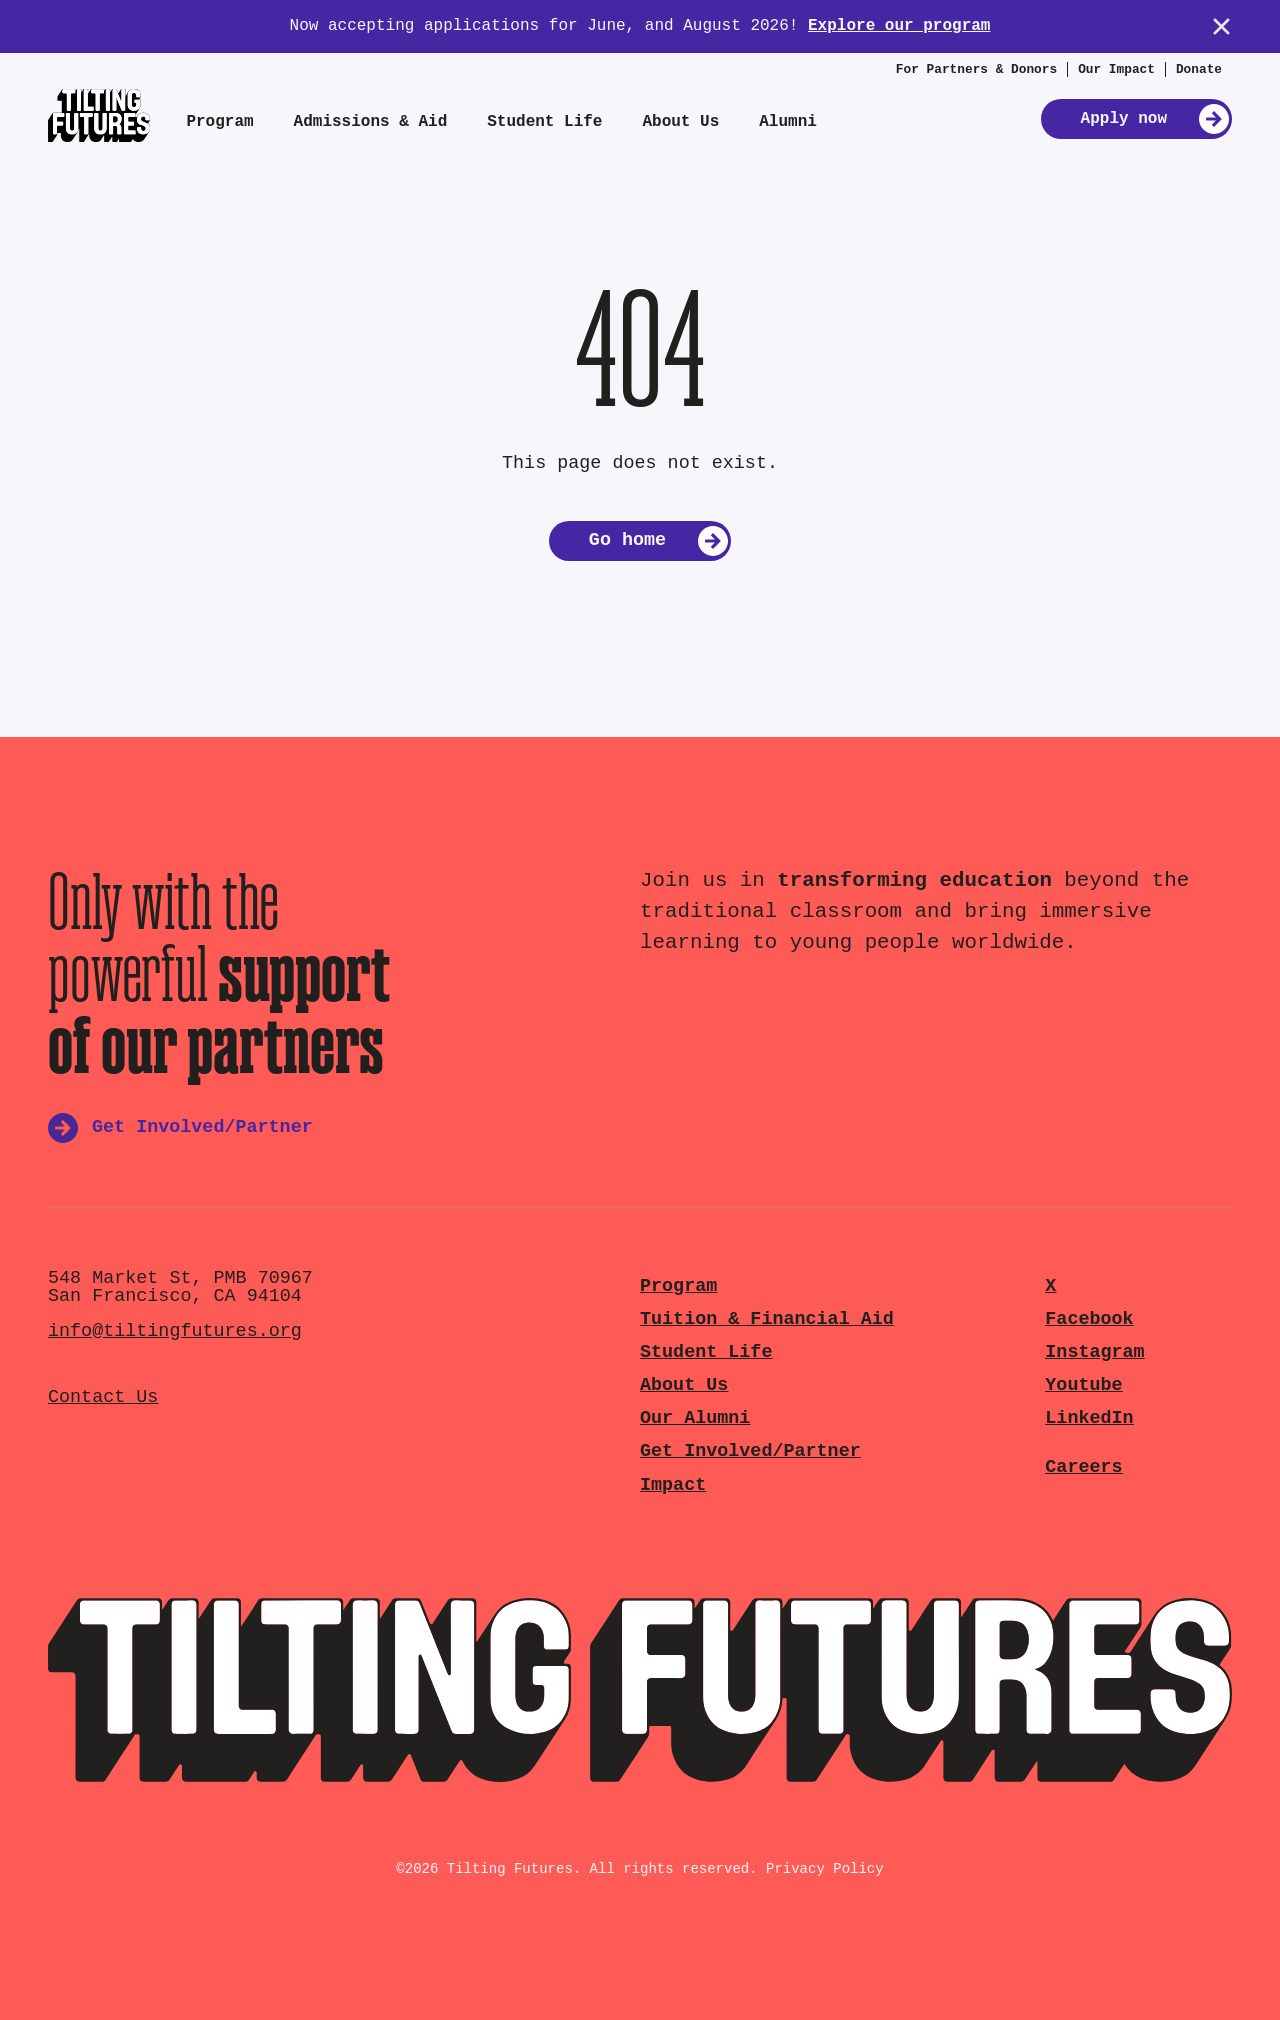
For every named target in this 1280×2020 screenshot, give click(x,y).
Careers (1083, 1467)
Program (219, 122)
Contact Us (103, 1397)
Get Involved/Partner (750, 1451)
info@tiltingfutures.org (175, 1331)
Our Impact (1116, 69)
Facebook (1089, 1319)
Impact (673, 1485)
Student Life (544, 122)
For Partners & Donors (976, 69)
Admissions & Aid (371, 122)
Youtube (1083, 1385)
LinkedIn (1089, 1418)
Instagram (1094, 1352)
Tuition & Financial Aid (767, 1319)
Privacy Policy (825, 1869)
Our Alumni (695, 1418)
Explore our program (899, 26)
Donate (1199, 69)
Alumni (788, 122)
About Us (680, 122)
